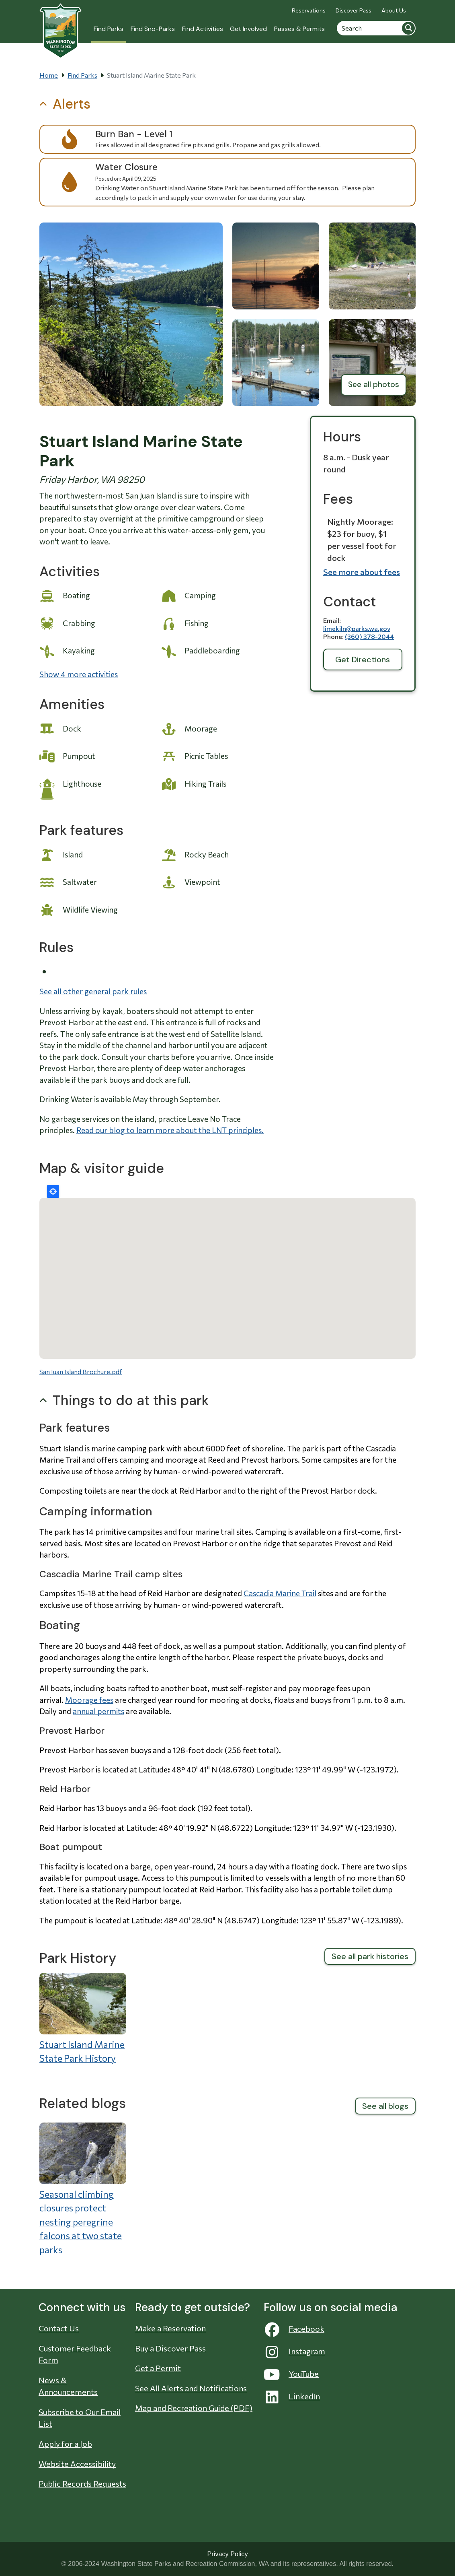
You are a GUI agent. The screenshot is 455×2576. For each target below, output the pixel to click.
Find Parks (108, 29)
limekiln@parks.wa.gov (356, 628)
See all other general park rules (93, 991)
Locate (53, 1191)
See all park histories (370, 1956)
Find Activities (202, 29)
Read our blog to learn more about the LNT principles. (170, 1130)
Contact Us (59, 2328)
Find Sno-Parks (153, 29)
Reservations (309, 10)
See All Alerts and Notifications (191, 2388)
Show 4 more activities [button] (78, 674)
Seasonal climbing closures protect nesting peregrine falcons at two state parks (80, 2222)
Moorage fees (89, 1699)
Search (408, 28)
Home (48, 75)
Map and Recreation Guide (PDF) (193, 2408)
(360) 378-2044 (369, 636)
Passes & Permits (299, 29)
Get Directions (362, 659)
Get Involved (248, 29)
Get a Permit (158, 2368)
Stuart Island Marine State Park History (82, 2051)
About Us (393, 10)
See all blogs (385, 2106)
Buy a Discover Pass (170, 2348)
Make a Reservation (170, 2328)
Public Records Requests (82, 2483)
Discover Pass (353, 10)
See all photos (373, 384)
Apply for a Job (65, 2443)
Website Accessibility (77, 2464)
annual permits (98, 1711)
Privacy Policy (227, 2553)
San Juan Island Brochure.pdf (80, 1371)
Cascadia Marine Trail (280, 1593)
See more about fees (361, 572)
